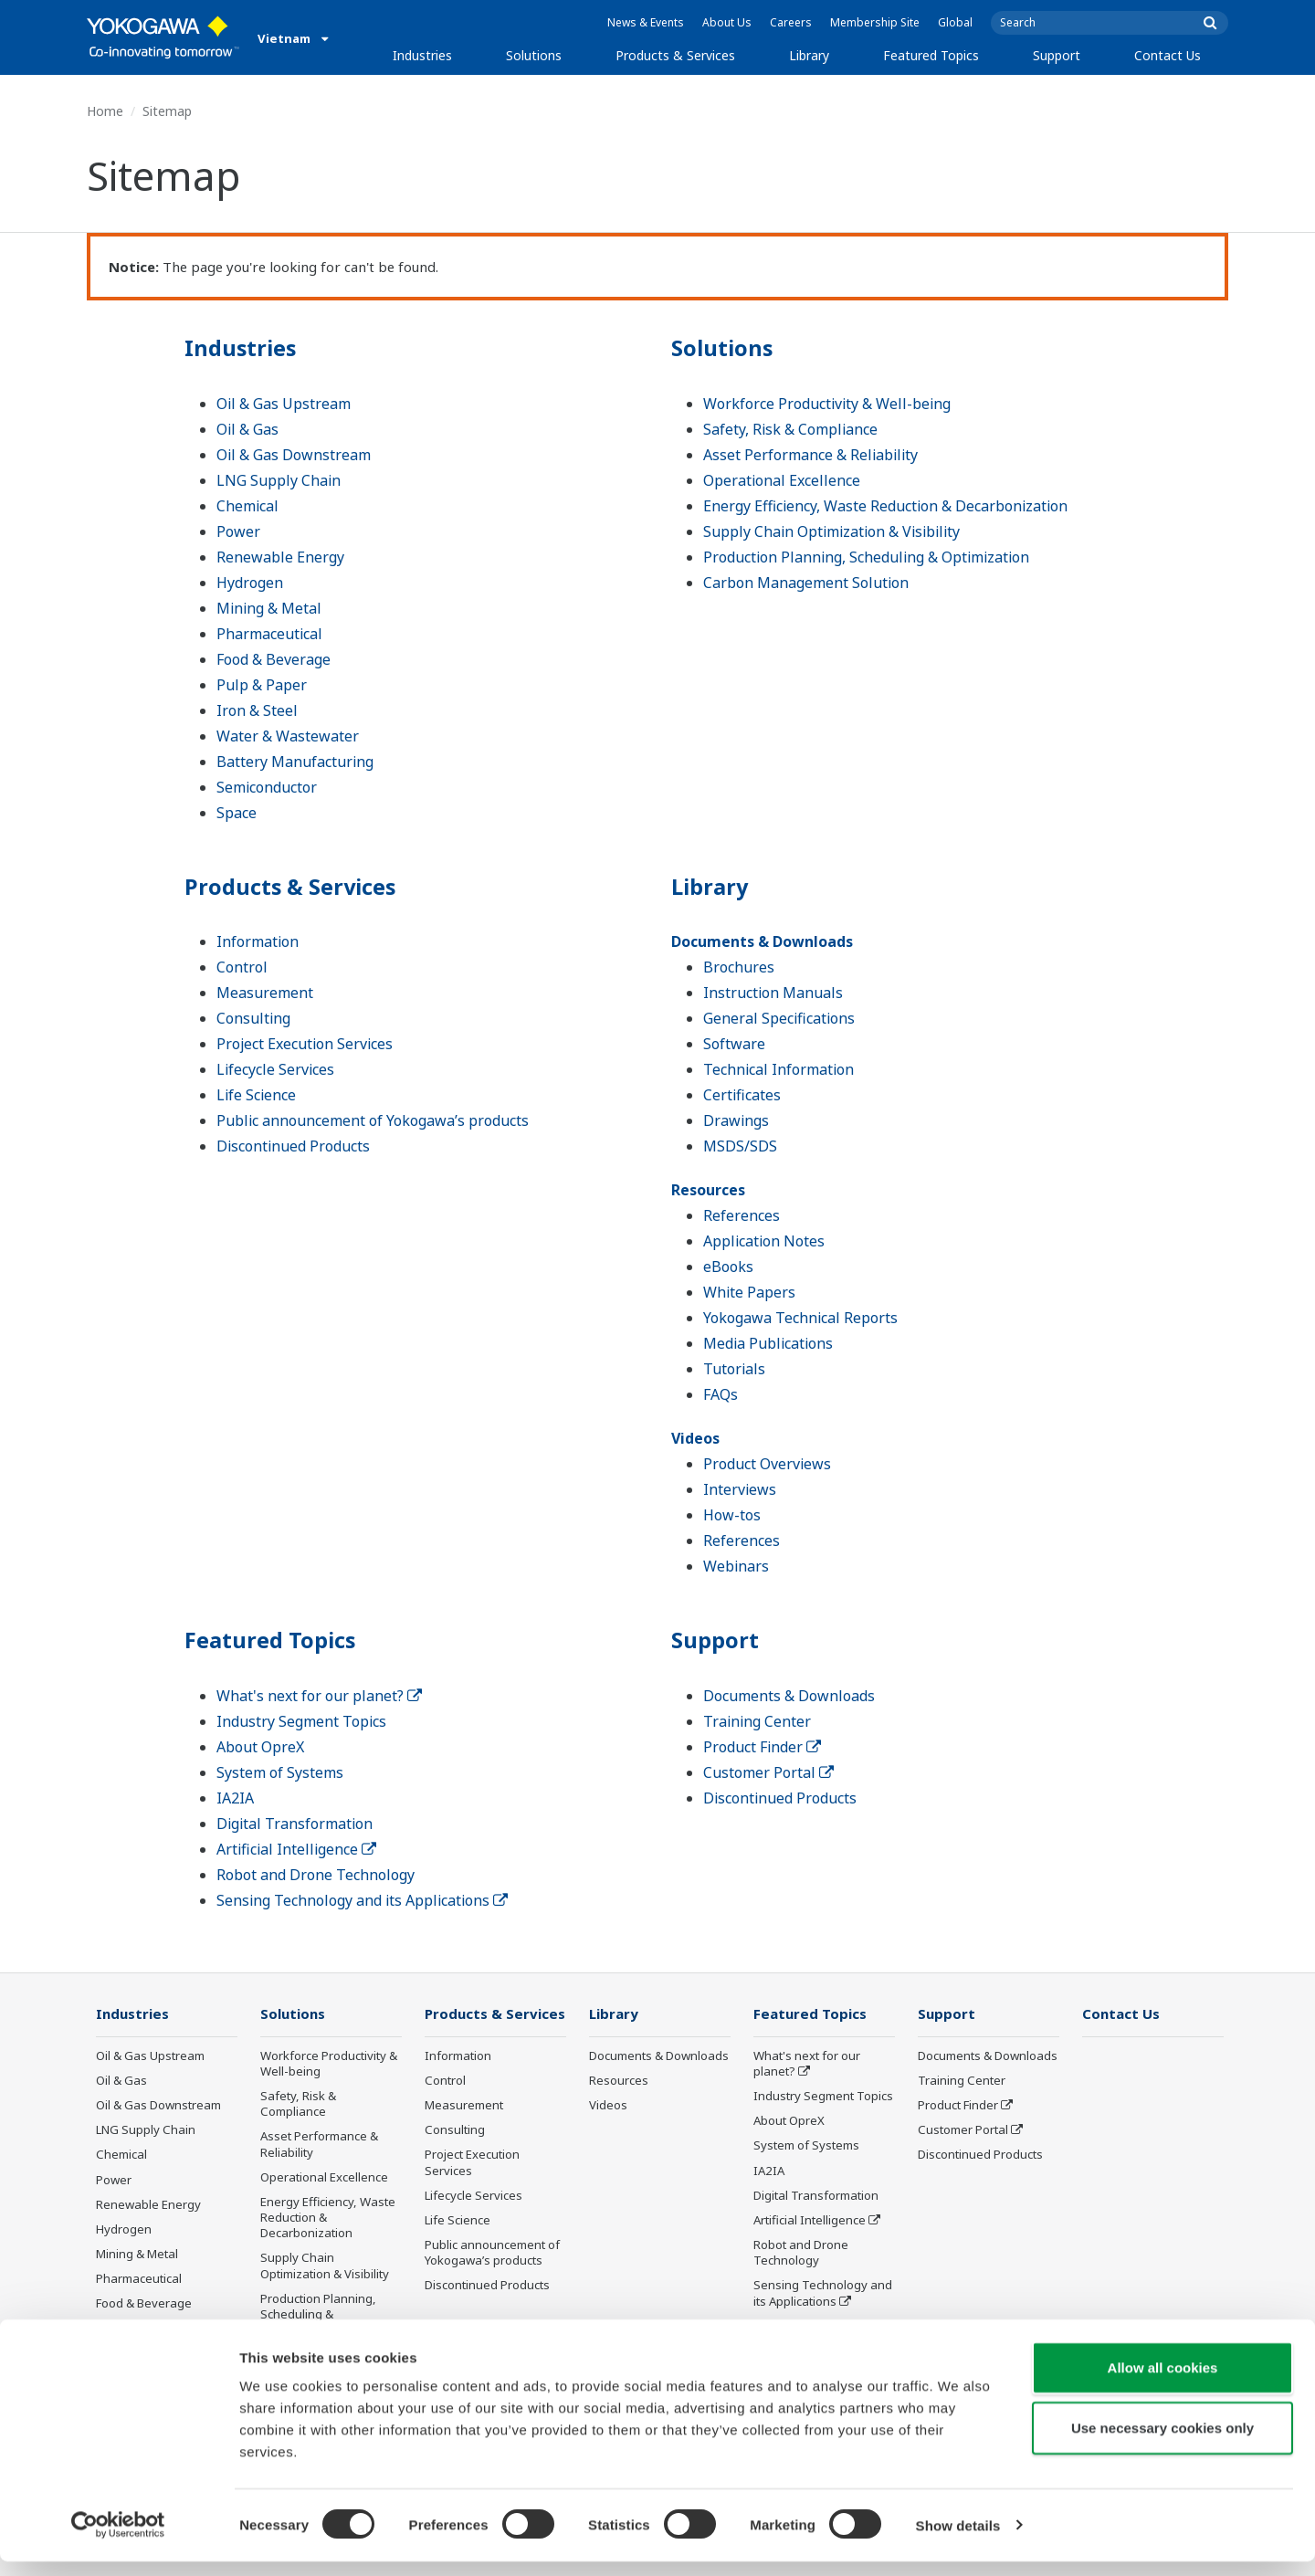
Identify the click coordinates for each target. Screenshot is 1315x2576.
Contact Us (1167, 55)
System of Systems (279, 1772)
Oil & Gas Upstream (283, 403)
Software (734, 1044)
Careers (791, 22)
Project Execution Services (304, 1044)
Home (105, 111)
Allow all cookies (1163, 2382)
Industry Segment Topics (301, 1721)
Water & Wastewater (287, 735)
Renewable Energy (280, 556)
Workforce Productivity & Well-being (827, 403)
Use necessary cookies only (1162, 2442)
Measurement (264, 993)
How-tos (732, 1515)
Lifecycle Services (275, 1069)
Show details (958, 2540)
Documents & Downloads (762, 941)
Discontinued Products (293, 1146)
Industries (422, 55)
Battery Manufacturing (294, 761)
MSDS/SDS (740, 1146)
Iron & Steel (257, 709)
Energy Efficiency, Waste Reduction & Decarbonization (885, 505)
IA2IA (235, 1798)
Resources (708, 1190)
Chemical (247, 505)
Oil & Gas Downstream (293, 454)
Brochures (738, 967)
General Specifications (779, 1018)
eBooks (728, 1266)
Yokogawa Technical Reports (800, 1318)
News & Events (645, 22)
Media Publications (768, 1343)
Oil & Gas (247, 428)
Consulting (253, 1018)
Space (236, 812)
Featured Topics (931, 55)
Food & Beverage (273, 658)
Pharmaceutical (269, 633)
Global (955, 22)
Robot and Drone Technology (315, 1875)
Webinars (736, 1566)
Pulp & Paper (261, 684)
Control (242, 967)
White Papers (749, 1292)
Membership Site (875, 22)
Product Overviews (767, 1464)
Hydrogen (249, 582)
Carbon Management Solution (806, 582)
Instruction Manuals (773, 993)
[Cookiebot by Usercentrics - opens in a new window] (118, 2540)
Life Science (256, 1095)
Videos (695, 1438)
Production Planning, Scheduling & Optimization (866, 556)
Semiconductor (266, 786)
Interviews (739, 1489)
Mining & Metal (268, 607)
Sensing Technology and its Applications (362, 1900)
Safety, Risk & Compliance (790, 428)
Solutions (534, 55)
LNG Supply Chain (278, 479)
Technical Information (778, 1069)
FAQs (720, 1394)
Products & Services (675, 55)
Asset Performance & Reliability (810, 454)
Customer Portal (768, 1772)
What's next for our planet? (319, 1696)
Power (238, 530)
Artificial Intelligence (296, 1849)
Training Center (757, 1721)
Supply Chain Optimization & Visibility (831, 530)
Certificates (742, 1095)
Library (809, 55)
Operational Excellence (781, 479)
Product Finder (762, 1747)
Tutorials (734, 1369)
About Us (727, 22)
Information (257, 941)
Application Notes (764, 1241)
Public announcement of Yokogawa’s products (372, 1120)
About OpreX (260, 1747)
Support (1056, 55)
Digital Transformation (294, 1824)
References (741, 1215)
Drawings (736, 1120)
